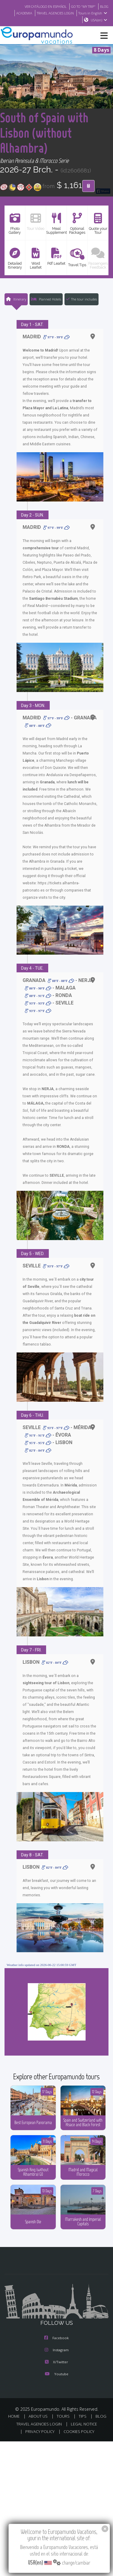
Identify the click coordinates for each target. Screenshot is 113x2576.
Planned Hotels (46, 314)
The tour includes (81, 314)
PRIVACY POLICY (40, 2455)
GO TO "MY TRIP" (83, 6)
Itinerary (16, 314)
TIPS (82, 2440)
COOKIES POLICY (79, 2455)
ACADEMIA (24, 13)
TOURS (63, 2440)
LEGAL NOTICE (84, 2448)
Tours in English (93, 13)
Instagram (57, 2374)
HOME (14, 2440)
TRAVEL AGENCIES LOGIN (55, 13)
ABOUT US (38, 2440)
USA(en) (99, 20)
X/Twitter (56, 2386)
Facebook (56, 2362)
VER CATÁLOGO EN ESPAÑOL (46, 6)
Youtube (56, 2398)
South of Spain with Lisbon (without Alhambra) (49, 140)
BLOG (104, 6)
